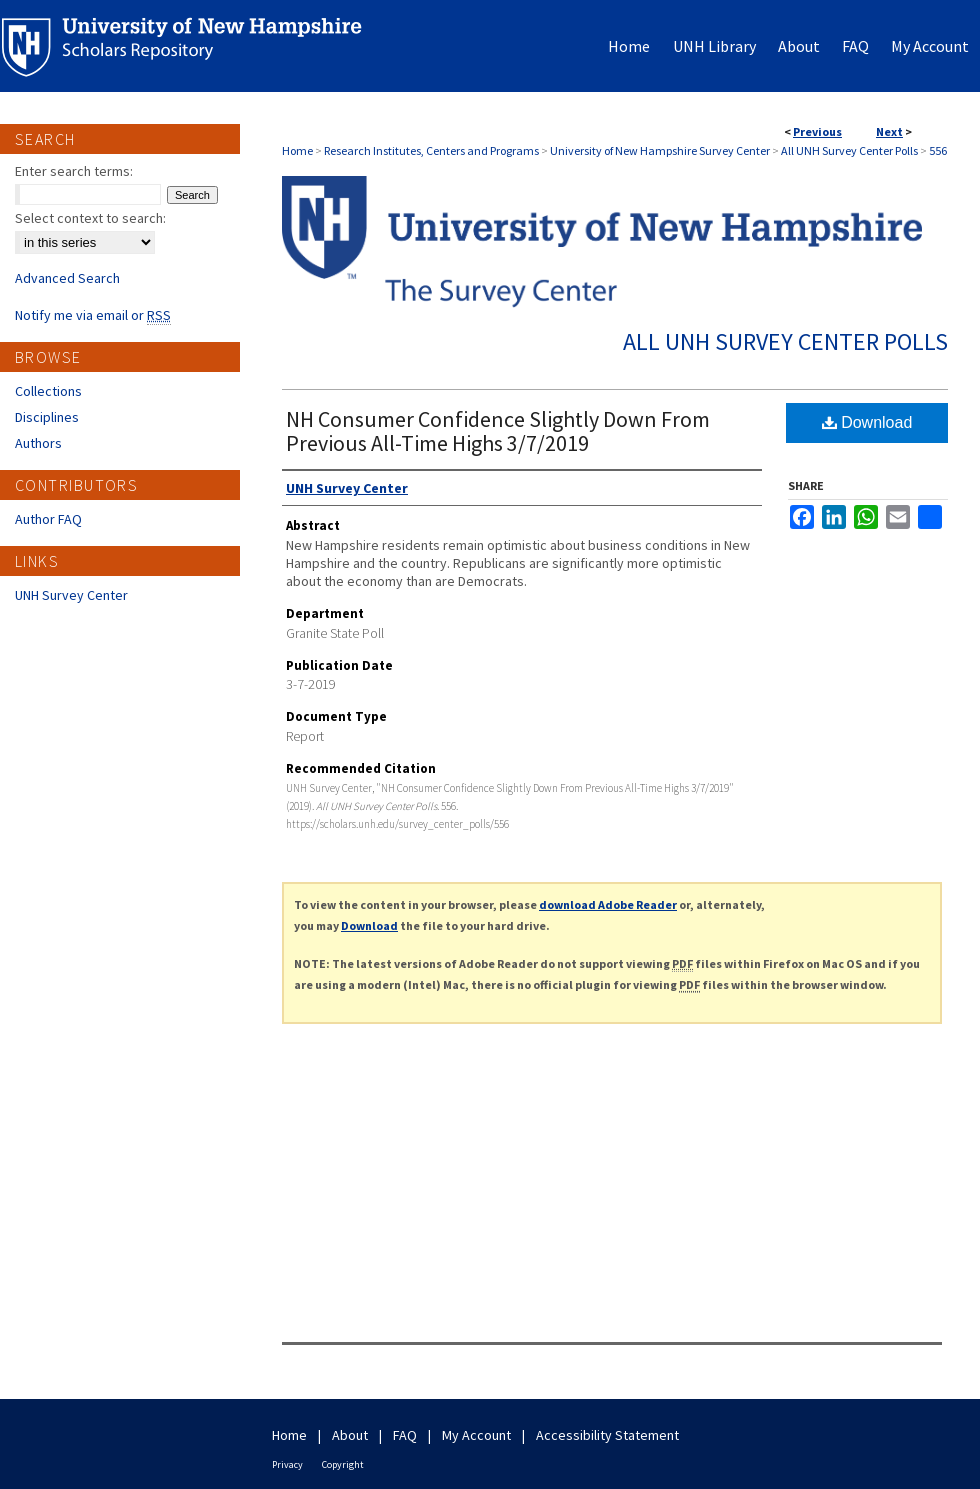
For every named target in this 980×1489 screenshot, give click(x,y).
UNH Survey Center (71, 595)
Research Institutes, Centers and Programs (431, 150)
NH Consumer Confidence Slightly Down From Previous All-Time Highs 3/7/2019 (498, 431)
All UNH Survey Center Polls (849, 150)
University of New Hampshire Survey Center (660, 150)
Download (867, 422)
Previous (817, 131)
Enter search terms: (74, 171)
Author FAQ (48, 519)
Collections (48, 391)
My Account (476, 1435)
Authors (38, 443)
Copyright (343, 1464)
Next (889, 131)
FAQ (405, 1435)
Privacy (287, 1464)
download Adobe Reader (608, 904)
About (350, 1435)
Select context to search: (90, 218)
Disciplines (47, 417)
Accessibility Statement (607, 1435)
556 (938, 150)
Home (297, 150)
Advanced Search (67, 278)
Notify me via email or (93, 315)
